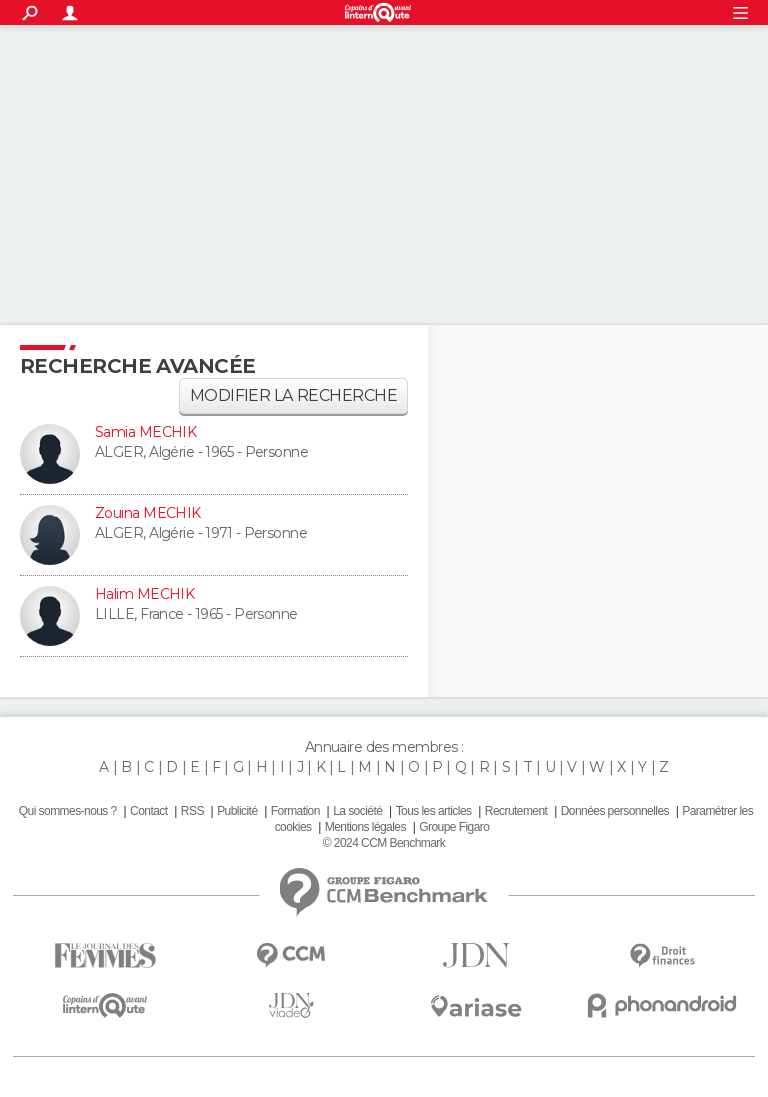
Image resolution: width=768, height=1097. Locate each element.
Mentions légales (365, 827)
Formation (295, 811)
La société (357, 811)
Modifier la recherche (293, 395)
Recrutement (516, 811)
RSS (192, 811)
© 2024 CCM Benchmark (384, 843)
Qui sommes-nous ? (68, 811)
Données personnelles (615, 811)
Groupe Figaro (454, 827)
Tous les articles (434, 811)
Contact (148, 811)
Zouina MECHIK (148, 513)
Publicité (237, 811)
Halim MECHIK (144, 594)
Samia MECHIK (145, 432)
